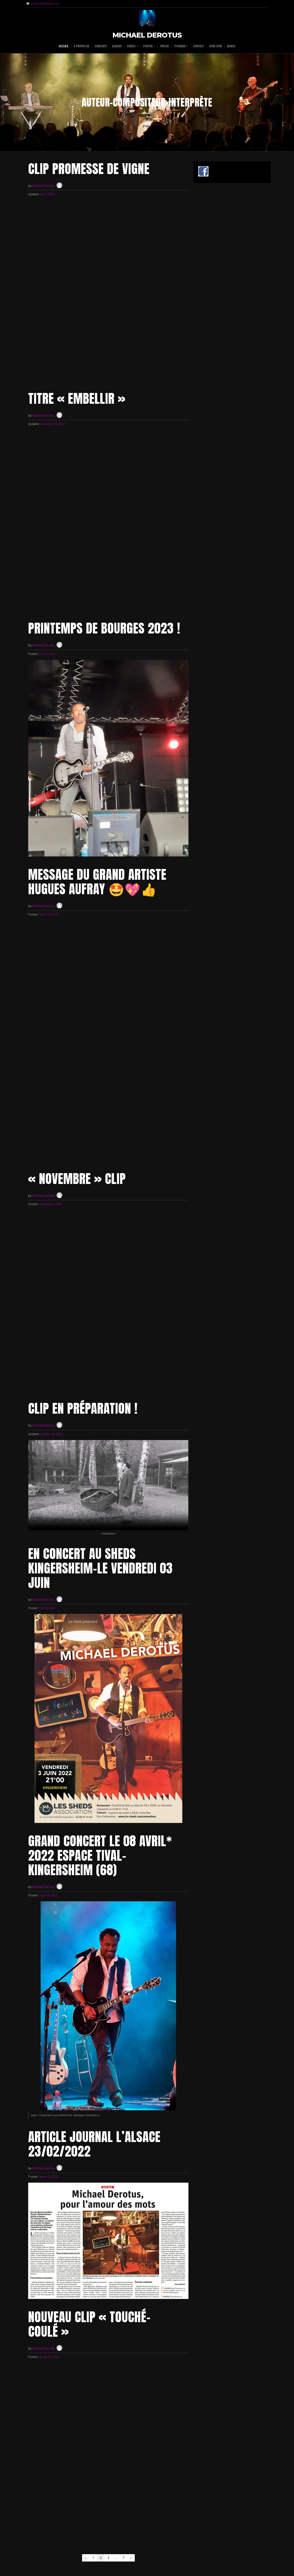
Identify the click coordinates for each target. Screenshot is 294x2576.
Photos (148, 46)
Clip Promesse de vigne (90, 168)
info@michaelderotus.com (45, 3)
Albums (116, 46)
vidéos (131, 46)
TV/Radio (180, 46)
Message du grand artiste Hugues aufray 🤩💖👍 (98, 881)
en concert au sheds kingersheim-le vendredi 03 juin (102, 1567)
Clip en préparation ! (84, 1408)
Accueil (62, 46)
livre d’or (216, 46)
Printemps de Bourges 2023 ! (105, 628)
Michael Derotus (147, 35)
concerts (100, 46)
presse (164, 46)
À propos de (80, 46)
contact (199, 46)
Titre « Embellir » (77, 398)
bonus (232, 46)
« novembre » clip (78, 1178)
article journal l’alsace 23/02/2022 (95, 2142)
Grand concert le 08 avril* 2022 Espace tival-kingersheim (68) (101, 1854)
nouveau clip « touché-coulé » (90, 2323)
